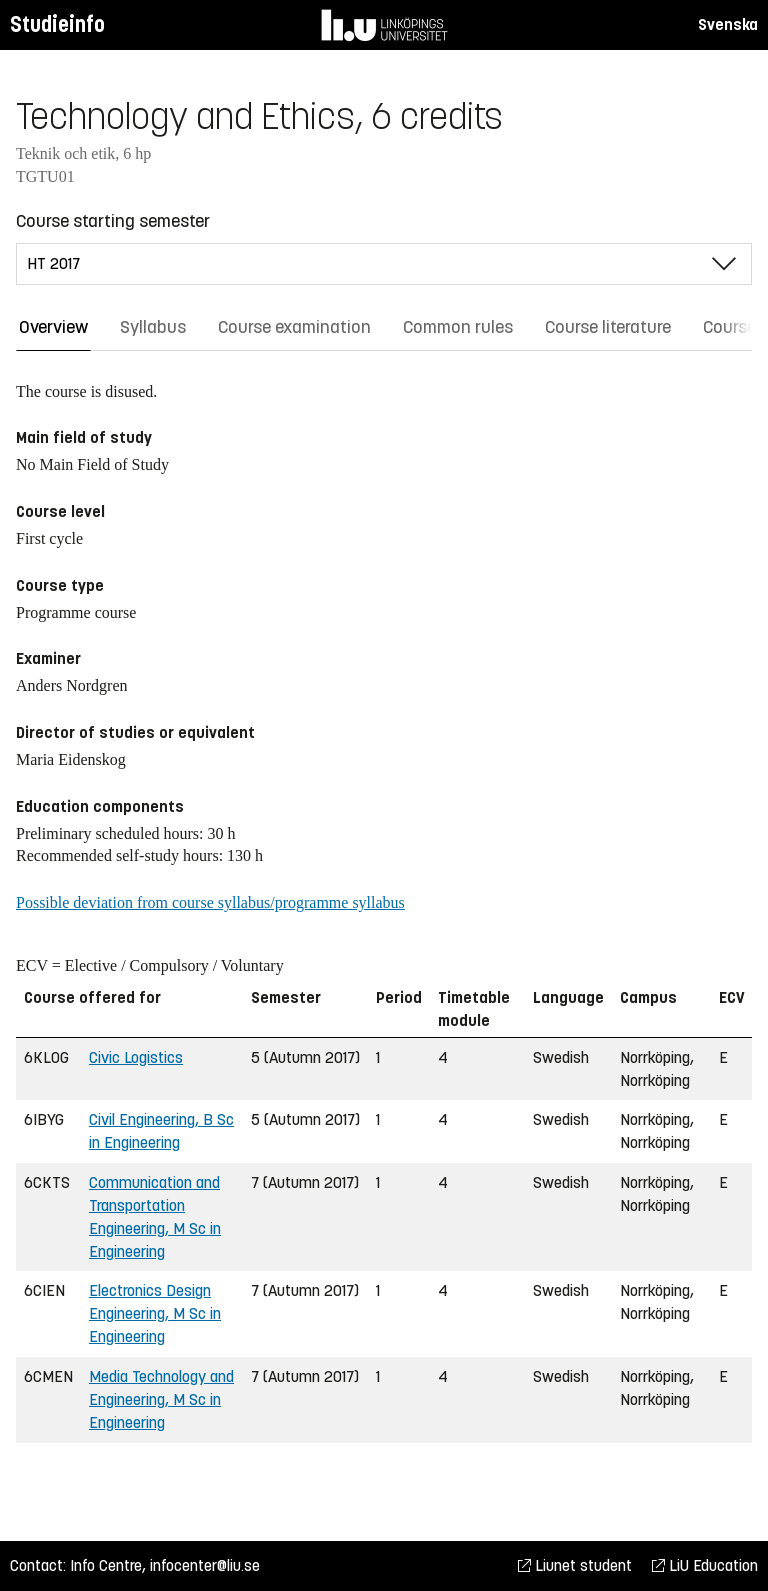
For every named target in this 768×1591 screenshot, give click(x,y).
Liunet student (575, 1565)
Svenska (728, 24)
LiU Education (705, 1565)
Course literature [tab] (608, 327)
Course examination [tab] (294, 327)
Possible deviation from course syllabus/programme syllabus (210, 902)
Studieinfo (57, 24)
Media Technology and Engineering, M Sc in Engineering (161, 1399)
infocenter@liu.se (205, 1565)
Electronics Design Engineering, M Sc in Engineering (155, 1313)
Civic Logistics (136, 1057)
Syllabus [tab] (153, 327)
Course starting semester (113, 221)
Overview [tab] (53, 327)
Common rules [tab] (458, 327)
